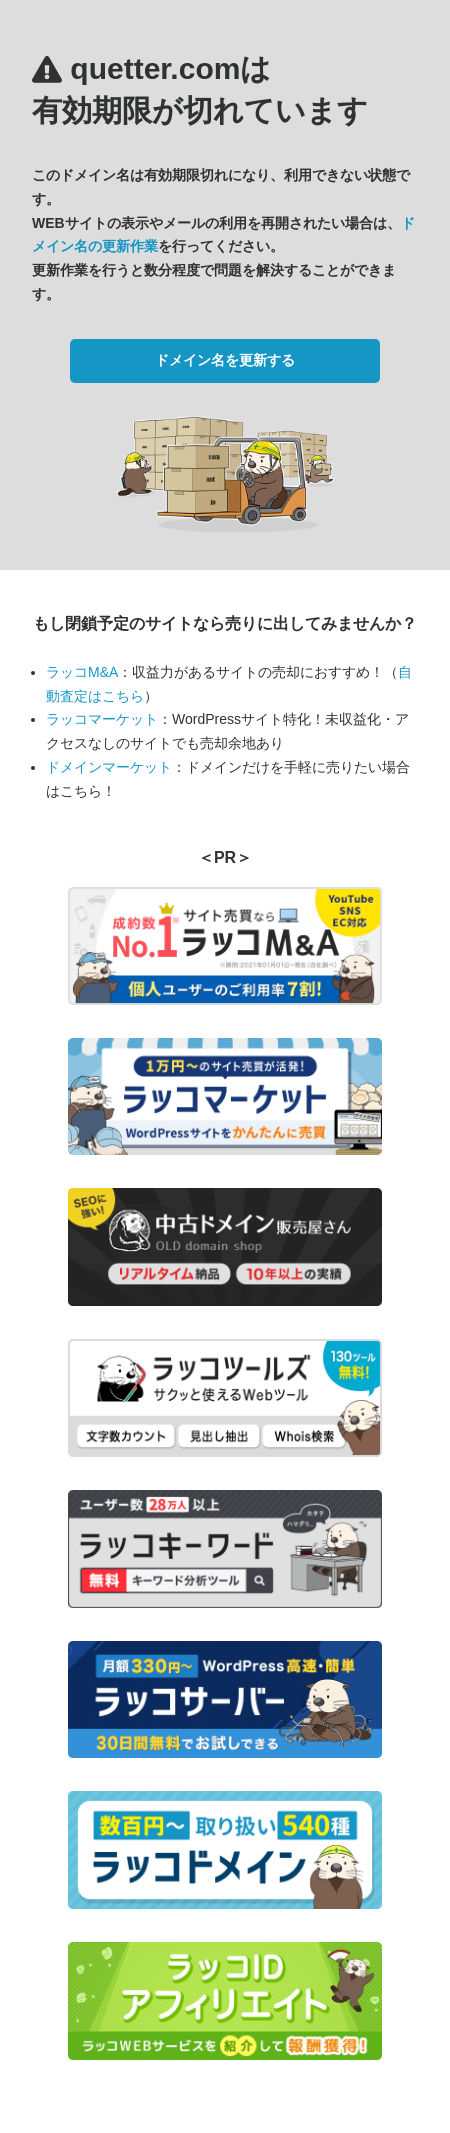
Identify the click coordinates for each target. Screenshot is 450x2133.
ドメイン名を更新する (225, 360)
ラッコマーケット (102, 719)
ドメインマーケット (109, 767)
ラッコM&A (82, 672)
